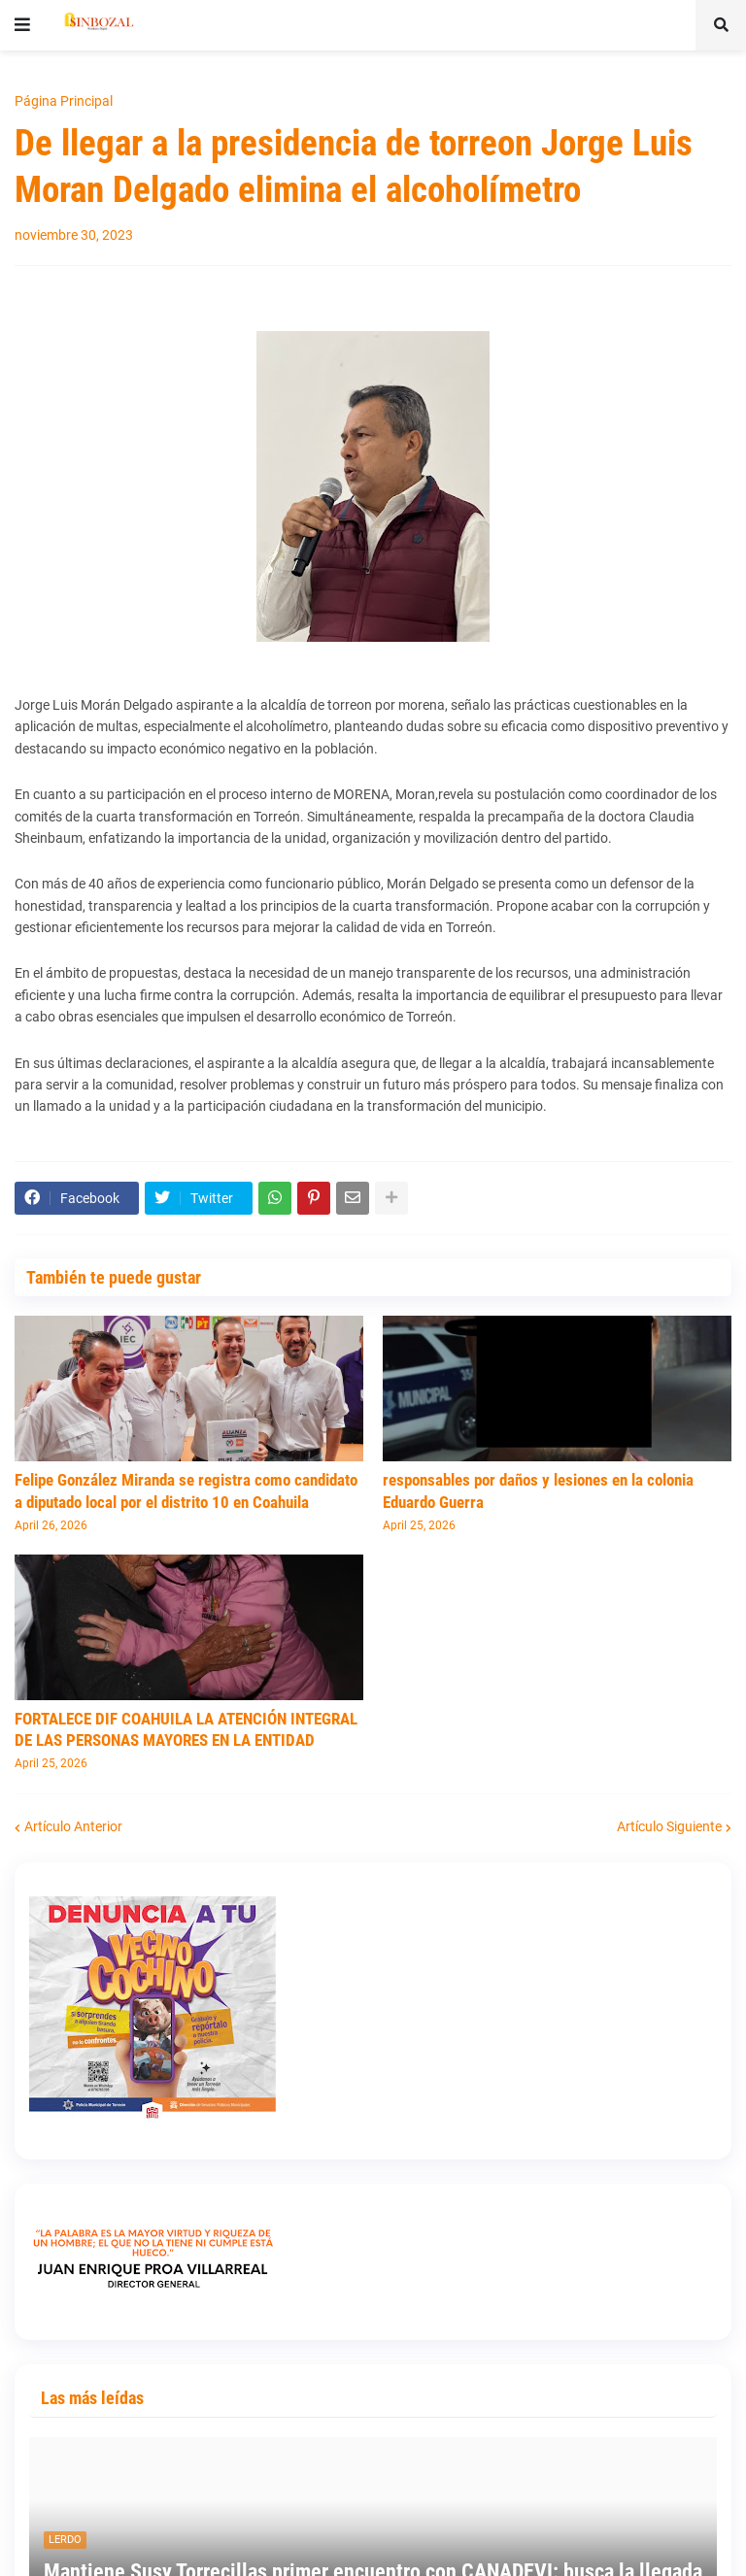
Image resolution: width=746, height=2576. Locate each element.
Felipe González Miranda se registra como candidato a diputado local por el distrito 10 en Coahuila (186, 1490)
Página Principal (64, 101)
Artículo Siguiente (669, 1826)
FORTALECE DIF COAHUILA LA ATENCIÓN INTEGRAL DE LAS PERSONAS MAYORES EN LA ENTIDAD (186, 1729)
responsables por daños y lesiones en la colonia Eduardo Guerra (538, 1490)
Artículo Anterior (73, 1826)
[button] (22, 25)
